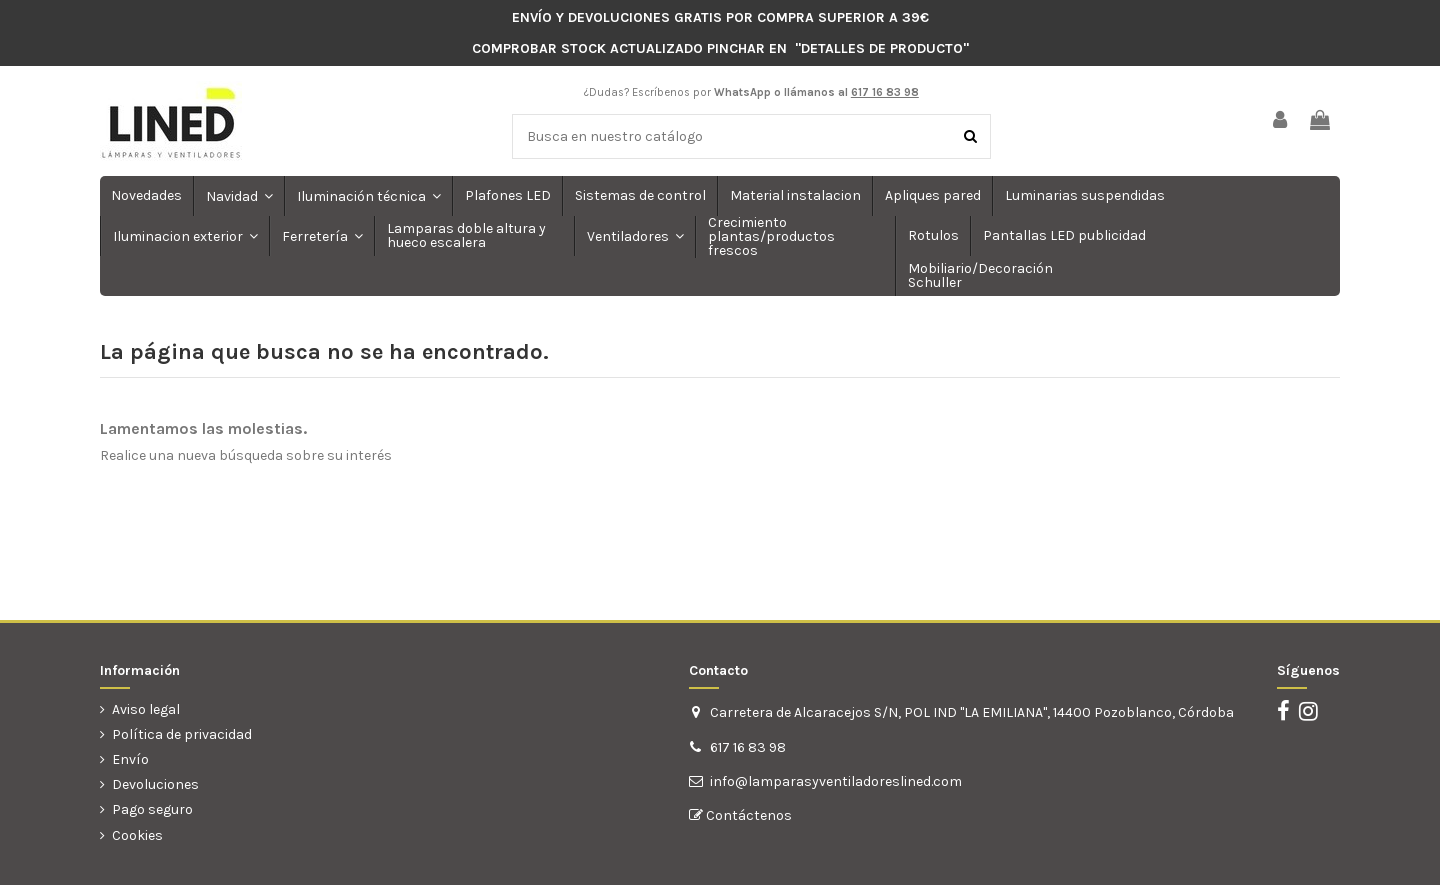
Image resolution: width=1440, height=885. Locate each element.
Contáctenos (747, 815)
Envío (130, 759)
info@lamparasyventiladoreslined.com (836, 781)
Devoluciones (155, 784)
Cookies (137, 835)
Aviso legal (146, 709)
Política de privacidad (182, 734)
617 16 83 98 (748, 747)
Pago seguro (152, 809)
